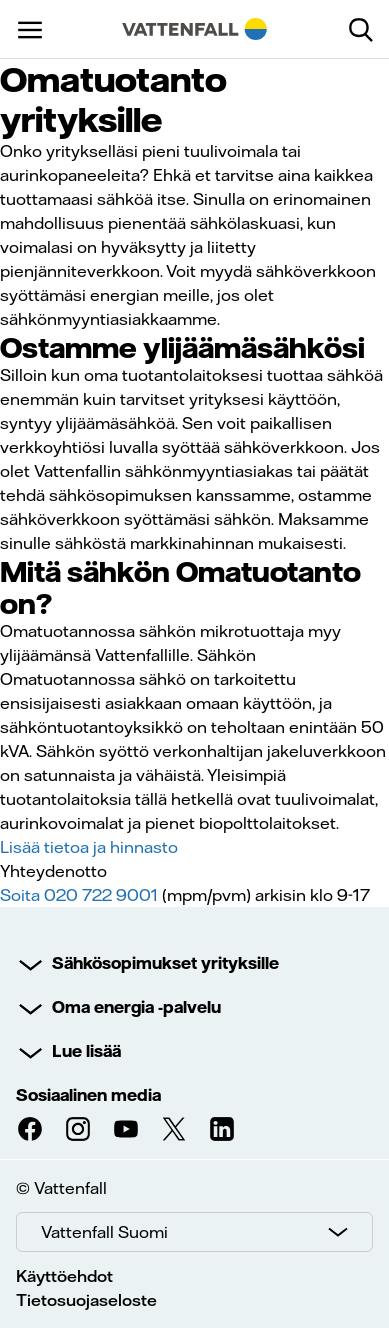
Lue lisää (86, 1051)
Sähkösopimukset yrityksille (165, 963)
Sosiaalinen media (88, 1095)
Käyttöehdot (64, 1276)
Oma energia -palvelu (136, 1007)
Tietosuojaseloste (86, 1300)
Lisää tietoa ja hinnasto (89, 847)
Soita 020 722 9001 (79, 895)
